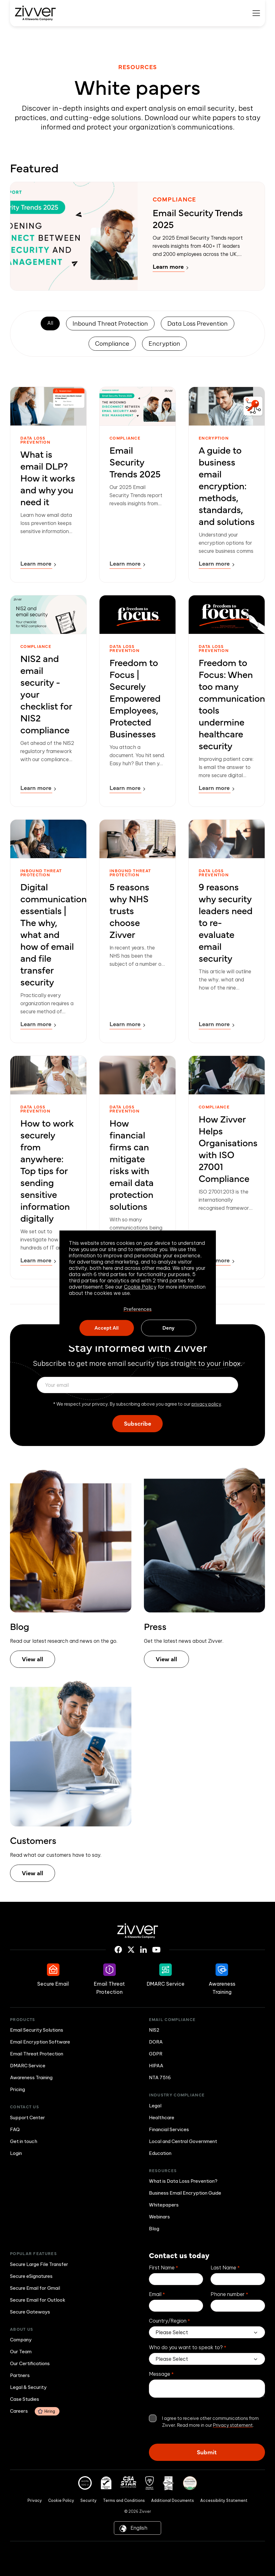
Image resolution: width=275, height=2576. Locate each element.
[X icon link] (131, 1950)
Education (160, 2153)
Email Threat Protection (36, 2054)
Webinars (159, 2217)
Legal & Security (28, 2387)
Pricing (17, 2089)
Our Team (21, 2352)
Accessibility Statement (223, 2500)
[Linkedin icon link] (143, 1949)
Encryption (164, 343)
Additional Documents (172, 2500)
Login (16, 2153)
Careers (34, 2411)
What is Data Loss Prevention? (183, 2181)
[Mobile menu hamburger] (256, 13)
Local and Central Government (183, 2141)
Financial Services (169, 2129)
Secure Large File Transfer (39, 2264)
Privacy (35, 2500)
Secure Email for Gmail (35, 2288)
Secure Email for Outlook (37, 2300)
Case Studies (24, 2399)
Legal (155, 2106)
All (50, 323)
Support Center (27, 2117)
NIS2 (154, 2030)
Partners (20, 2375)
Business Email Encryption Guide (185, 2193)
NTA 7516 (160, 2077)
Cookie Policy (140, 1287)
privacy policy (206, 1404)
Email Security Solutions (36, 2030)
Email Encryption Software (40, 2042)
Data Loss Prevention (197, 323)
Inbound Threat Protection (110, 323)
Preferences (138, 1309)
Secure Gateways (30, 2312)
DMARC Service (27, 2066)
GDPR (155, 2054)
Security (88, 2500)
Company (21, 2340)
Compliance (112, 343)
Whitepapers (164, 2205)
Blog (154, 2229)
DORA (156, 2042)
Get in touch (23, 2141)
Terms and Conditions (124, 2500)
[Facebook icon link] (118, 1949)
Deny (168, 1327)
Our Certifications (30, 2363)
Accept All (106, 1327)
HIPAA (156, 2066)
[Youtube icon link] (156, 1949)
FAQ (15, 2129)
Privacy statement (233, 2425)
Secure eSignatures (31, 2276)
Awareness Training (31, 2077)
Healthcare (161, 2117)
